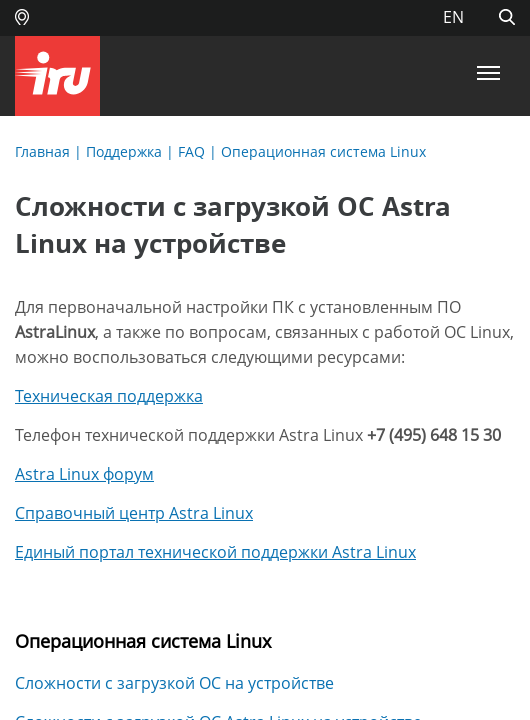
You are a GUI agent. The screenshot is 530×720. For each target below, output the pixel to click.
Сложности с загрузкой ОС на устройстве (174, 683)
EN (453, 17)
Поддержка (124, 151)
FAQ (191, 151)
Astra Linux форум (84, 474)
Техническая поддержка (109, 396)
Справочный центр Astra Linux (134, 513)
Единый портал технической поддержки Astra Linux (215, 552)
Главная (42, 151)
